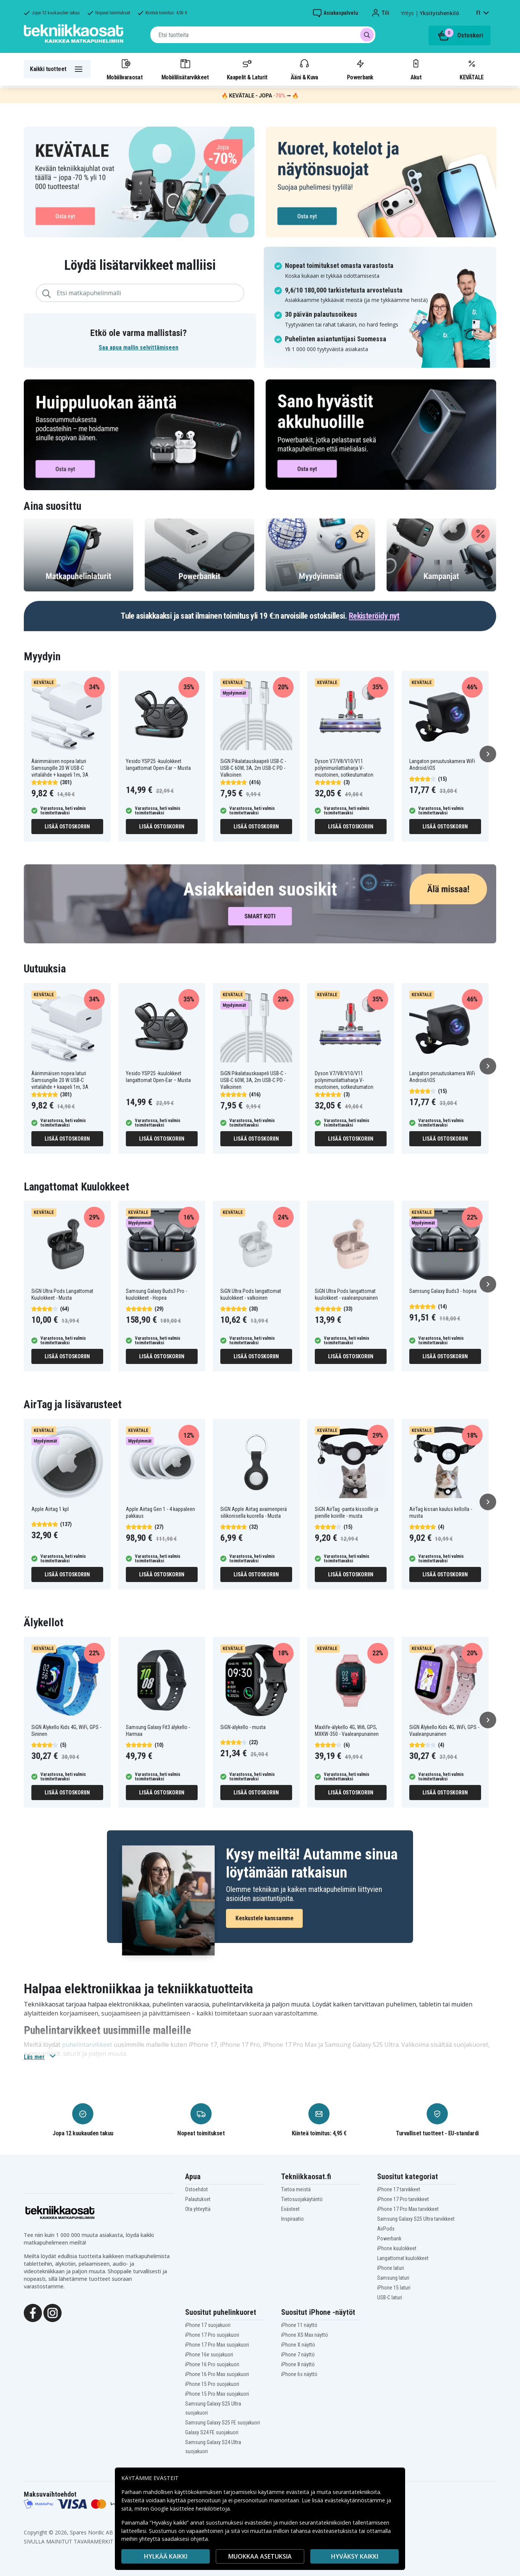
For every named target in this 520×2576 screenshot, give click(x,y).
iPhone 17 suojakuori (208, 2325)
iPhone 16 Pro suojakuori (212, 2364)
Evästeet (290, 2209)
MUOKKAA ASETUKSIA (260, 2556)
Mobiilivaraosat (124, 69)
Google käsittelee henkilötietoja (190, 2508)
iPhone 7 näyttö (298, 2355)
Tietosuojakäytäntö (302, 2199)
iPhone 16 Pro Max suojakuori (217, 2374)
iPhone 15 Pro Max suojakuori (217, 2394)
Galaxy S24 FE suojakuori (211, 2432)
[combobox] (262, 34)
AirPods (386, 2229)
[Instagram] (52, 2312)
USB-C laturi (389, 2297)
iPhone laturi (390, 2268)
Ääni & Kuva (304, 69)
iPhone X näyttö (298, 2345)
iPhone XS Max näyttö (304, 2335)
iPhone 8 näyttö (298, 2364)
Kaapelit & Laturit (247, 69)
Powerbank (360, 69)
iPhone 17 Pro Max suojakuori (217, 2345)
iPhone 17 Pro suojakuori (212, 2335)
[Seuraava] (488, 754)
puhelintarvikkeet (87, 2044)
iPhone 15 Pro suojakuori (212, 2384)
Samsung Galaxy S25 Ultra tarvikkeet (416, 2219)
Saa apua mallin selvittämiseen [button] (138, 347)
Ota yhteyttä (197, 2209)
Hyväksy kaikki (354, 2556)
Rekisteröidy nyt (374, 616)
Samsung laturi (393, 2278)
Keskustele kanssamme (264, 1918)
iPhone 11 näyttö (299, 2325)
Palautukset (197, 2199)
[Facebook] (33, 2312)
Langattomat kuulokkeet (403, 2258)
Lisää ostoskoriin (67, 827)
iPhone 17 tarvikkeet (398, 2189)
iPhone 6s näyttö (299, 2374)
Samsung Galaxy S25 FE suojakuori (222, 2423)
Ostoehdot (196, 2189)
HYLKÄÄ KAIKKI (165, 2556)
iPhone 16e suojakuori (209, 2355)
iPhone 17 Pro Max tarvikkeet (408, 2209)
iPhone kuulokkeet (396, 2248)
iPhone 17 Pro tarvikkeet (403, 2199)
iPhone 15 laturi (393, 2288)
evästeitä (298, 2492)
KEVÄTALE (471, 69)
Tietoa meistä (296, 2189)
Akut (415, 69)
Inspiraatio (292, 2219)
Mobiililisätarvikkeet (185, 69)
